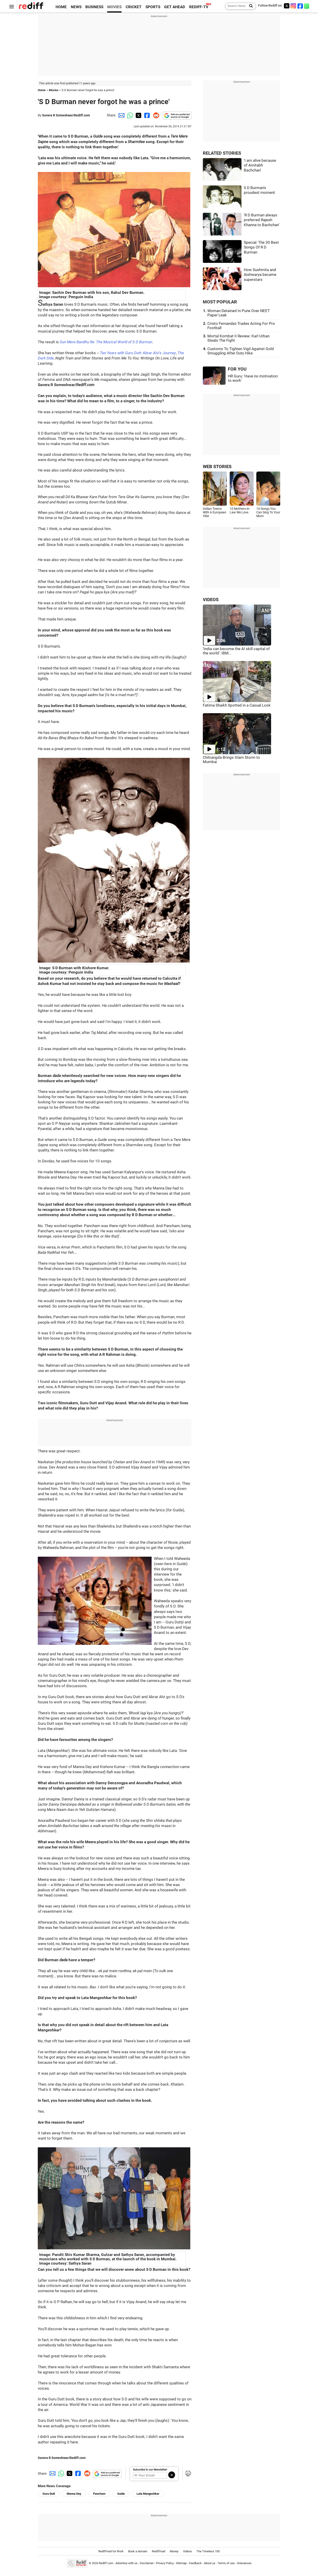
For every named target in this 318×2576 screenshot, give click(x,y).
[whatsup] (307, 6)
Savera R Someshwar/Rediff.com (66, 115)
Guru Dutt (49, 2493)
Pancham (99, 2493)
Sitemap (181, 2563)
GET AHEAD (174, 7)
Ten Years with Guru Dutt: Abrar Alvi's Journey (138, 353)
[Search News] (250, 6)
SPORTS (152, 7)
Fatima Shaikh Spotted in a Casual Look (237, 705)
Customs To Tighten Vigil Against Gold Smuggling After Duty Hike (240, 351)
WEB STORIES (217, 466)
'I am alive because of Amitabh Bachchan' (260, 165)
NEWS (76, 7)
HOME (61, 7)
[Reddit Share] (155, 115)
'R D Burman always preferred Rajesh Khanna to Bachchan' (261, 220)
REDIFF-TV (198, 7)
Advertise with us (126, 2563)
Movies (54, 90)
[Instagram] (293, 6)
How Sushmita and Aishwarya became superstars (260, 275)
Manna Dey (74, 2493)
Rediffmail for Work (111, 2551)
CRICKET (134, 7)
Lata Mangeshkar (148, 2493)
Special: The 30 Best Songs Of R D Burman (261, 247)
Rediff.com (106, 2563)
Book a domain (137, 2551)
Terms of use (226, 2563)
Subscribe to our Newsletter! (150, 2469)
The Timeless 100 (208, 2551)
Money (174, 2551)
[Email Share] (120, 115)
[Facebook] (300, 6)
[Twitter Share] (138, 115)
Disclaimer (147, 2563)
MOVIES (114, 7)
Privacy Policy (165, 2563)
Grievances (244, 2563)
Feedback (195, 2563)
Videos (187, 2551)
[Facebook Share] (146, 115)
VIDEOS (211, 599)
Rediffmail (158, 2551)
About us (209, 2563)
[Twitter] (286, 6)
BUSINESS (94, 7)
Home (42, 90)
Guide (121, 2493)
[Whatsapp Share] (129, 115)
